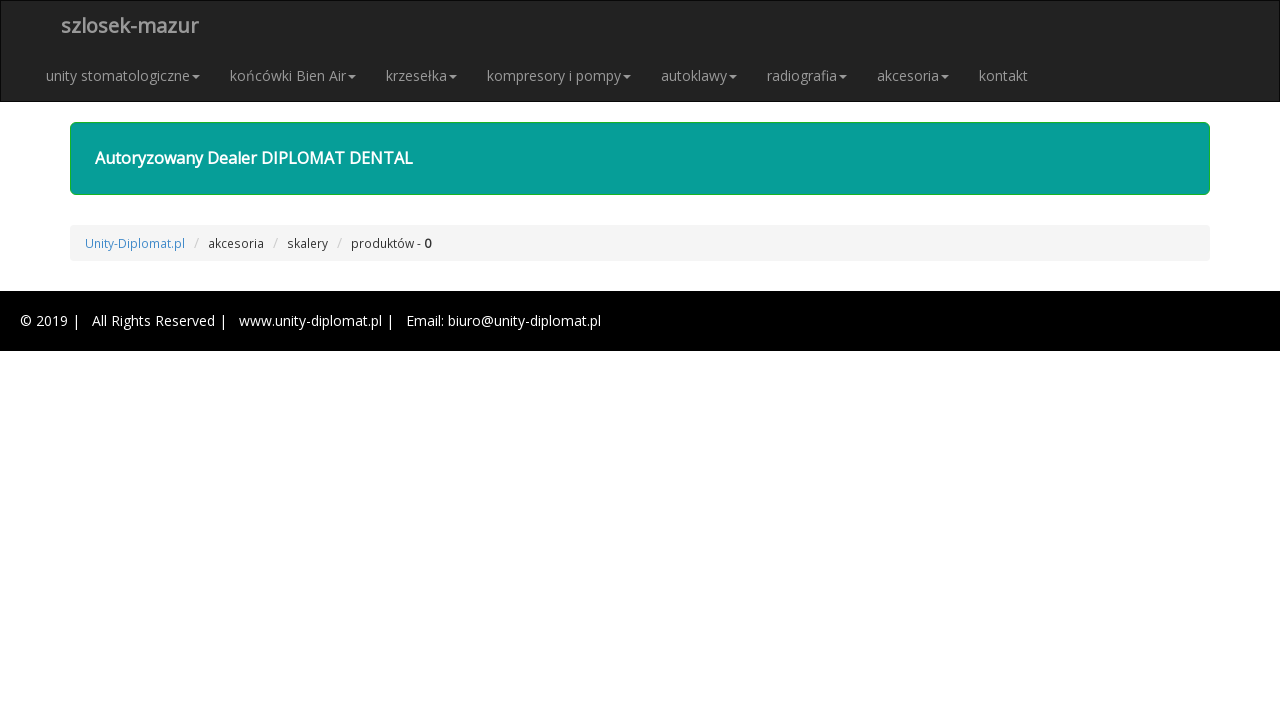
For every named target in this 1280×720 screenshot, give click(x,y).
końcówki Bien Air (293, 75)
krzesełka (421, 75)
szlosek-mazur (130, 25)
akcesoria (913, 75)
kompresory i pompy (559, 75)
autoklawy (699, 75)
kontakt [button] (1003, 75)
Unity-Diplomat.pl (135, 243)
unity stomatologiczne (123, 75)
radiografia (807, 75)
